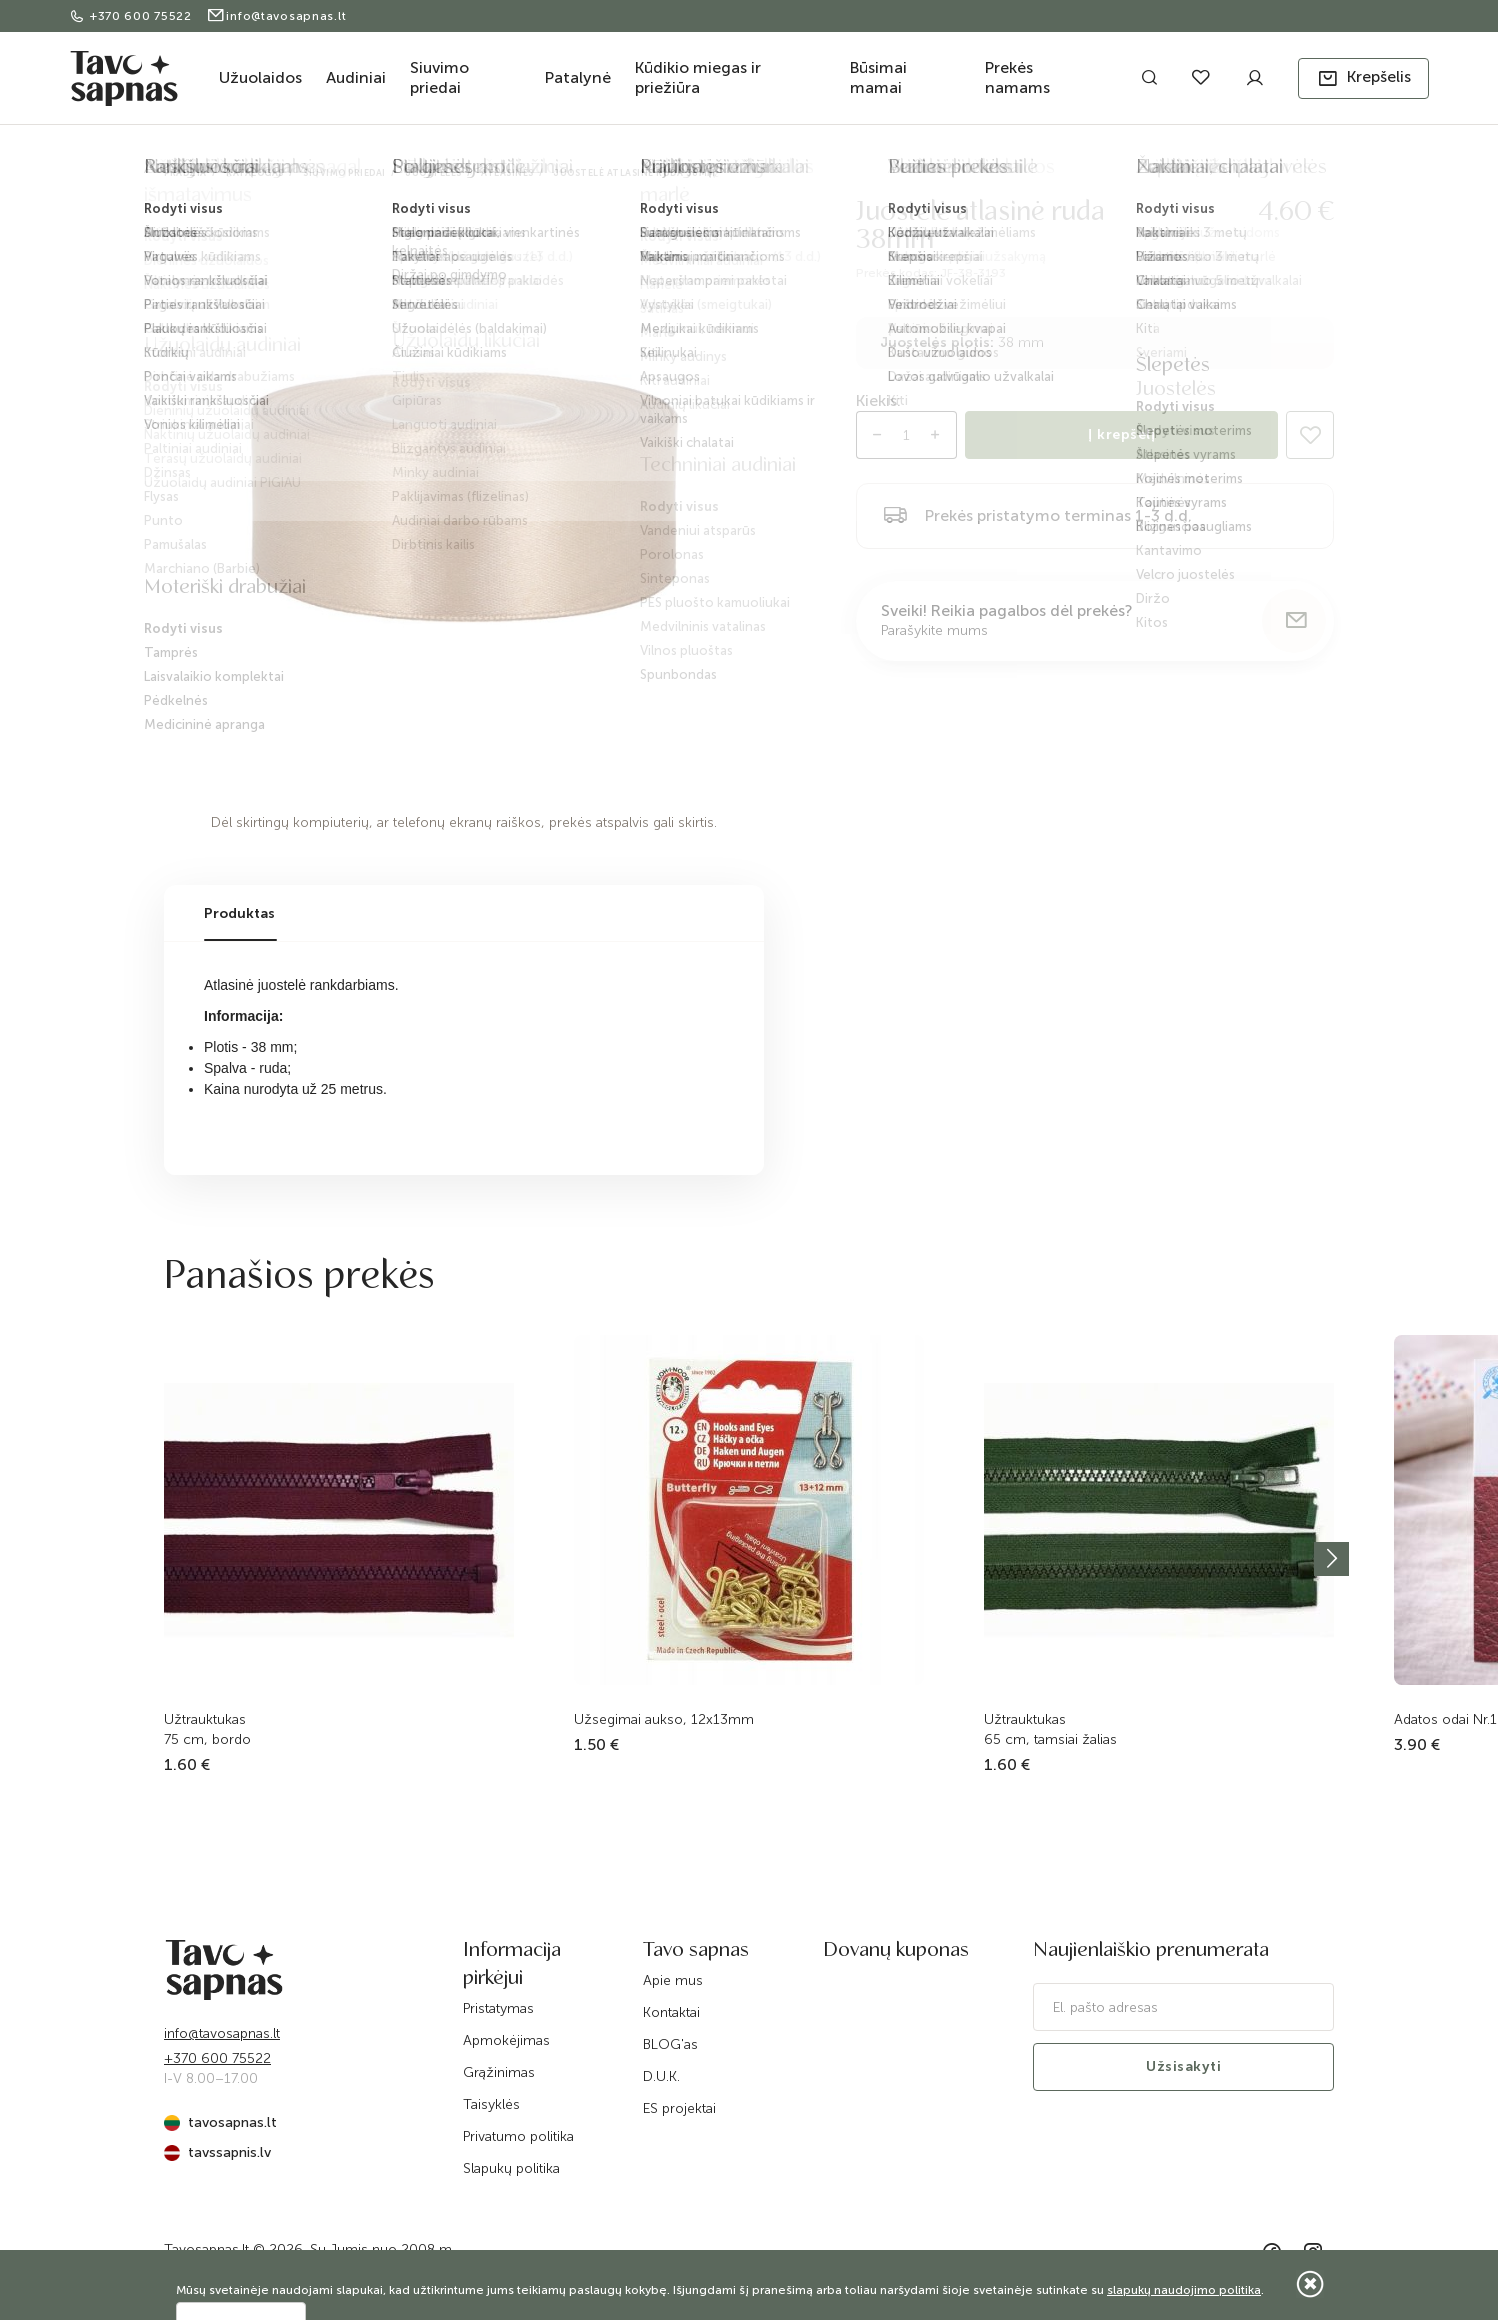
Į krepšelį (1121, 434)
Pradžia (185, 173)
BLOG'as (670, 2044)
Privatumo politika (518, 2136)
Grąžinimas (499, 2072)
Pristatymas (498, 2008)
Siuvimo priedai (439, 77)
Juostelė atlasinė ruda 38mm (634, 173)
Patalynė (578, 77)
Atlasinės (507, 173)
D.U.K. (661, 2076)
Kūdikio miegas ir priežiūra (698, 77)
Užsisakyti (1183, 2066)
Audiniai (356, 77)
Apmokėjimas (506, 2040)
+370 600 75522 (132, 16)
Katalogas (255, 173)
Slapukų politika (511, 2168)
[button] (1363, 78)
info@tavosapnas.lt (276, 16)
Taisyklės (491, 2104)
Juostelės (433, 173)
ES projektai (679, 2108)
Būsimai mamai (878, 77)
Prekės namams (1017, 77)
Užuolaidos (260, 77)
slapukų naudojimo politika (1184, 2290)
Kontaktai (671, 2012)
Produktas (239, 913)
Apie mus (673, 1980)
